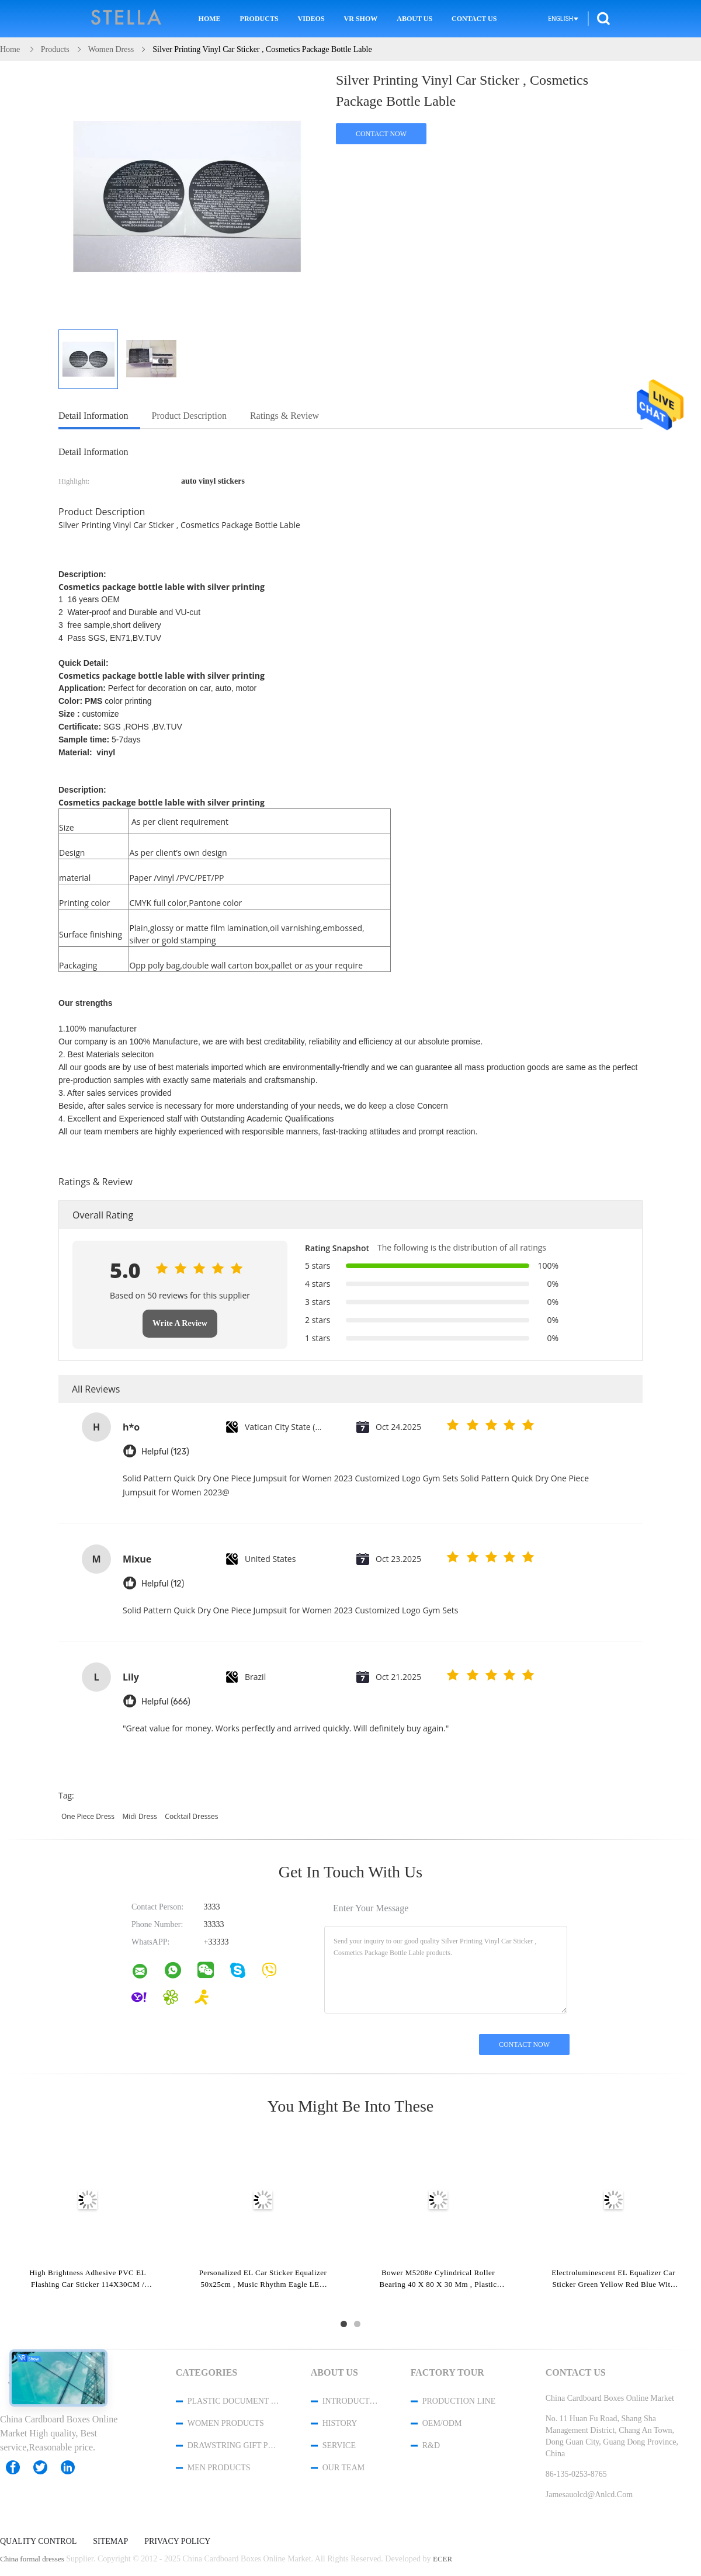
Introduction (351, 2401)
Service (339, 2445)
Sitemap (110, 2541)
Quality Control (38, 2541)
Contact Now (381, 134)
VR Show (361, 19)
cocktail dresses (191, 1816)
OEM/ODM (442, 2423)
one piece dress (87, 1816)
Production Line (459, 2401)
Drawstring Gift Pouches (234, 2445)
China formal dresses (32, 2558)
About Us (414, 19)
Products (259, 19)
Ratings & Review (284, 416)
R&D (431, 2445)
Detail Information (93, 416)
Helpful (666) (165, 1702)
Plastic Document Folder (234, 2401)
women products (226, 2423)
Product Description (189, 416)
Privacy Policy (177, 2541)
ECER (442, 2558)
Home (210, 19)
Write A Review (179, 1323)
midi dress (140, 1816)
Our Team (343, 2467)
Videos (311, 19)
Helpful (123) (165, 1452)
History (340, 2423)
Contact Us (474, 19)
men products (219, 2467)
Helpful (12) (162, 1584)
